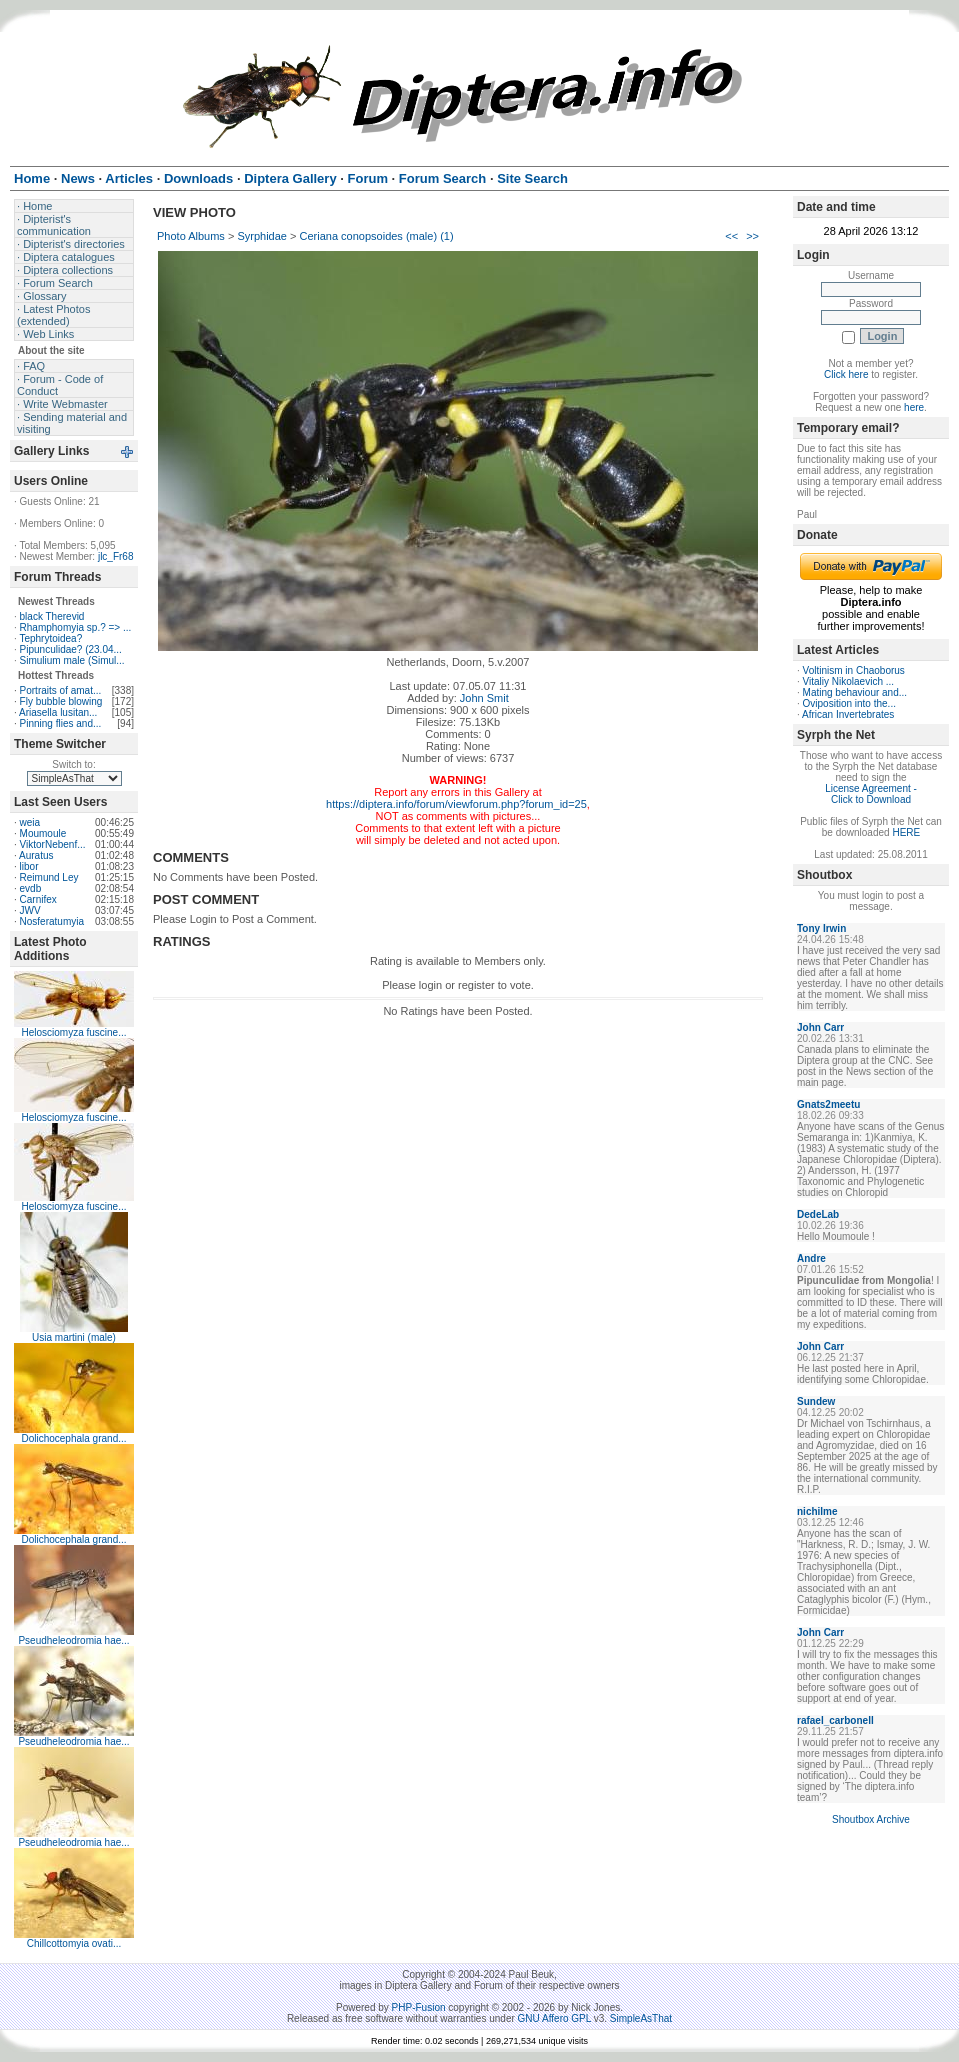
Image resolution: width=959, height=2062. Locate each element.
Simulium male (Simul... (72, 660)
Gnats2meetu (828, 1104)
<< (731, 236)
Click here (846, 374)
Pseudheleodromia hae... (73, 1640)
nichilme (817, 1511)
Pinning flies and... (61, 723)
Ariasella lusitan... (58, 712)
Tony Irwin (821, 928)
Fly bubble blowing (61, 701)
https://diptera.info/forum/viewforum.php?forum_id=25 (456, 804)
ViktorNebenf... (53, 844)
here (914, 407)
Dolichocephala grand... (73, 1438)
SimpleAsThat (641, 2018)
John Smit (484, 698)
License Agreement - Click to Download (871, 794)
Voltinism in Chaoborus (854, 670)
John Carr (820, 1027)
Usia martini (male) (74, 1337)
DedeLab (818, 1214)
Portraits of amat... (61, 690)
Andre (811, 1258)
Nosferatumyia (52, 921)
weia (30, 822)
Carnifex (38, 899)
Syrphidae (262, 236)
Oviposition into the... (849, 703)
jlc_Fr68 (116, 556)
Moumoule (43, 833)
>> (752, 236)
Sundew (816, 1401)
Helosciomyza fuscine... (73, 1032)
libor (29, 866)
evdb (31, 888)
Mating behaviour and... (855, 692)
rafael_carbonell (835, 1720)
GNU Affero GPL (554, 2018)
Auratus (36, 855)
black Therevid (52, 616)
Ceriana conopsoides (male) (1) (377, 236)
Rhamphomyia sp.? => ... (76, 627)
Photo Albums (191, 236)
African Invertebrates (848, 714)
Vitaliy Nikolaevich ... (849, 681)
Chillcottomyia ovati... (74, 1943)
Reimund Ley (49, 877)
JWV (30, 910)
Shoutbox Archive (871, 1819)
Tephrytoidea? (50, 638)
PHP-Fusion (419, 2007)
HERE (906, 832)
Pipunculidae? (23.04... (71, 649)
